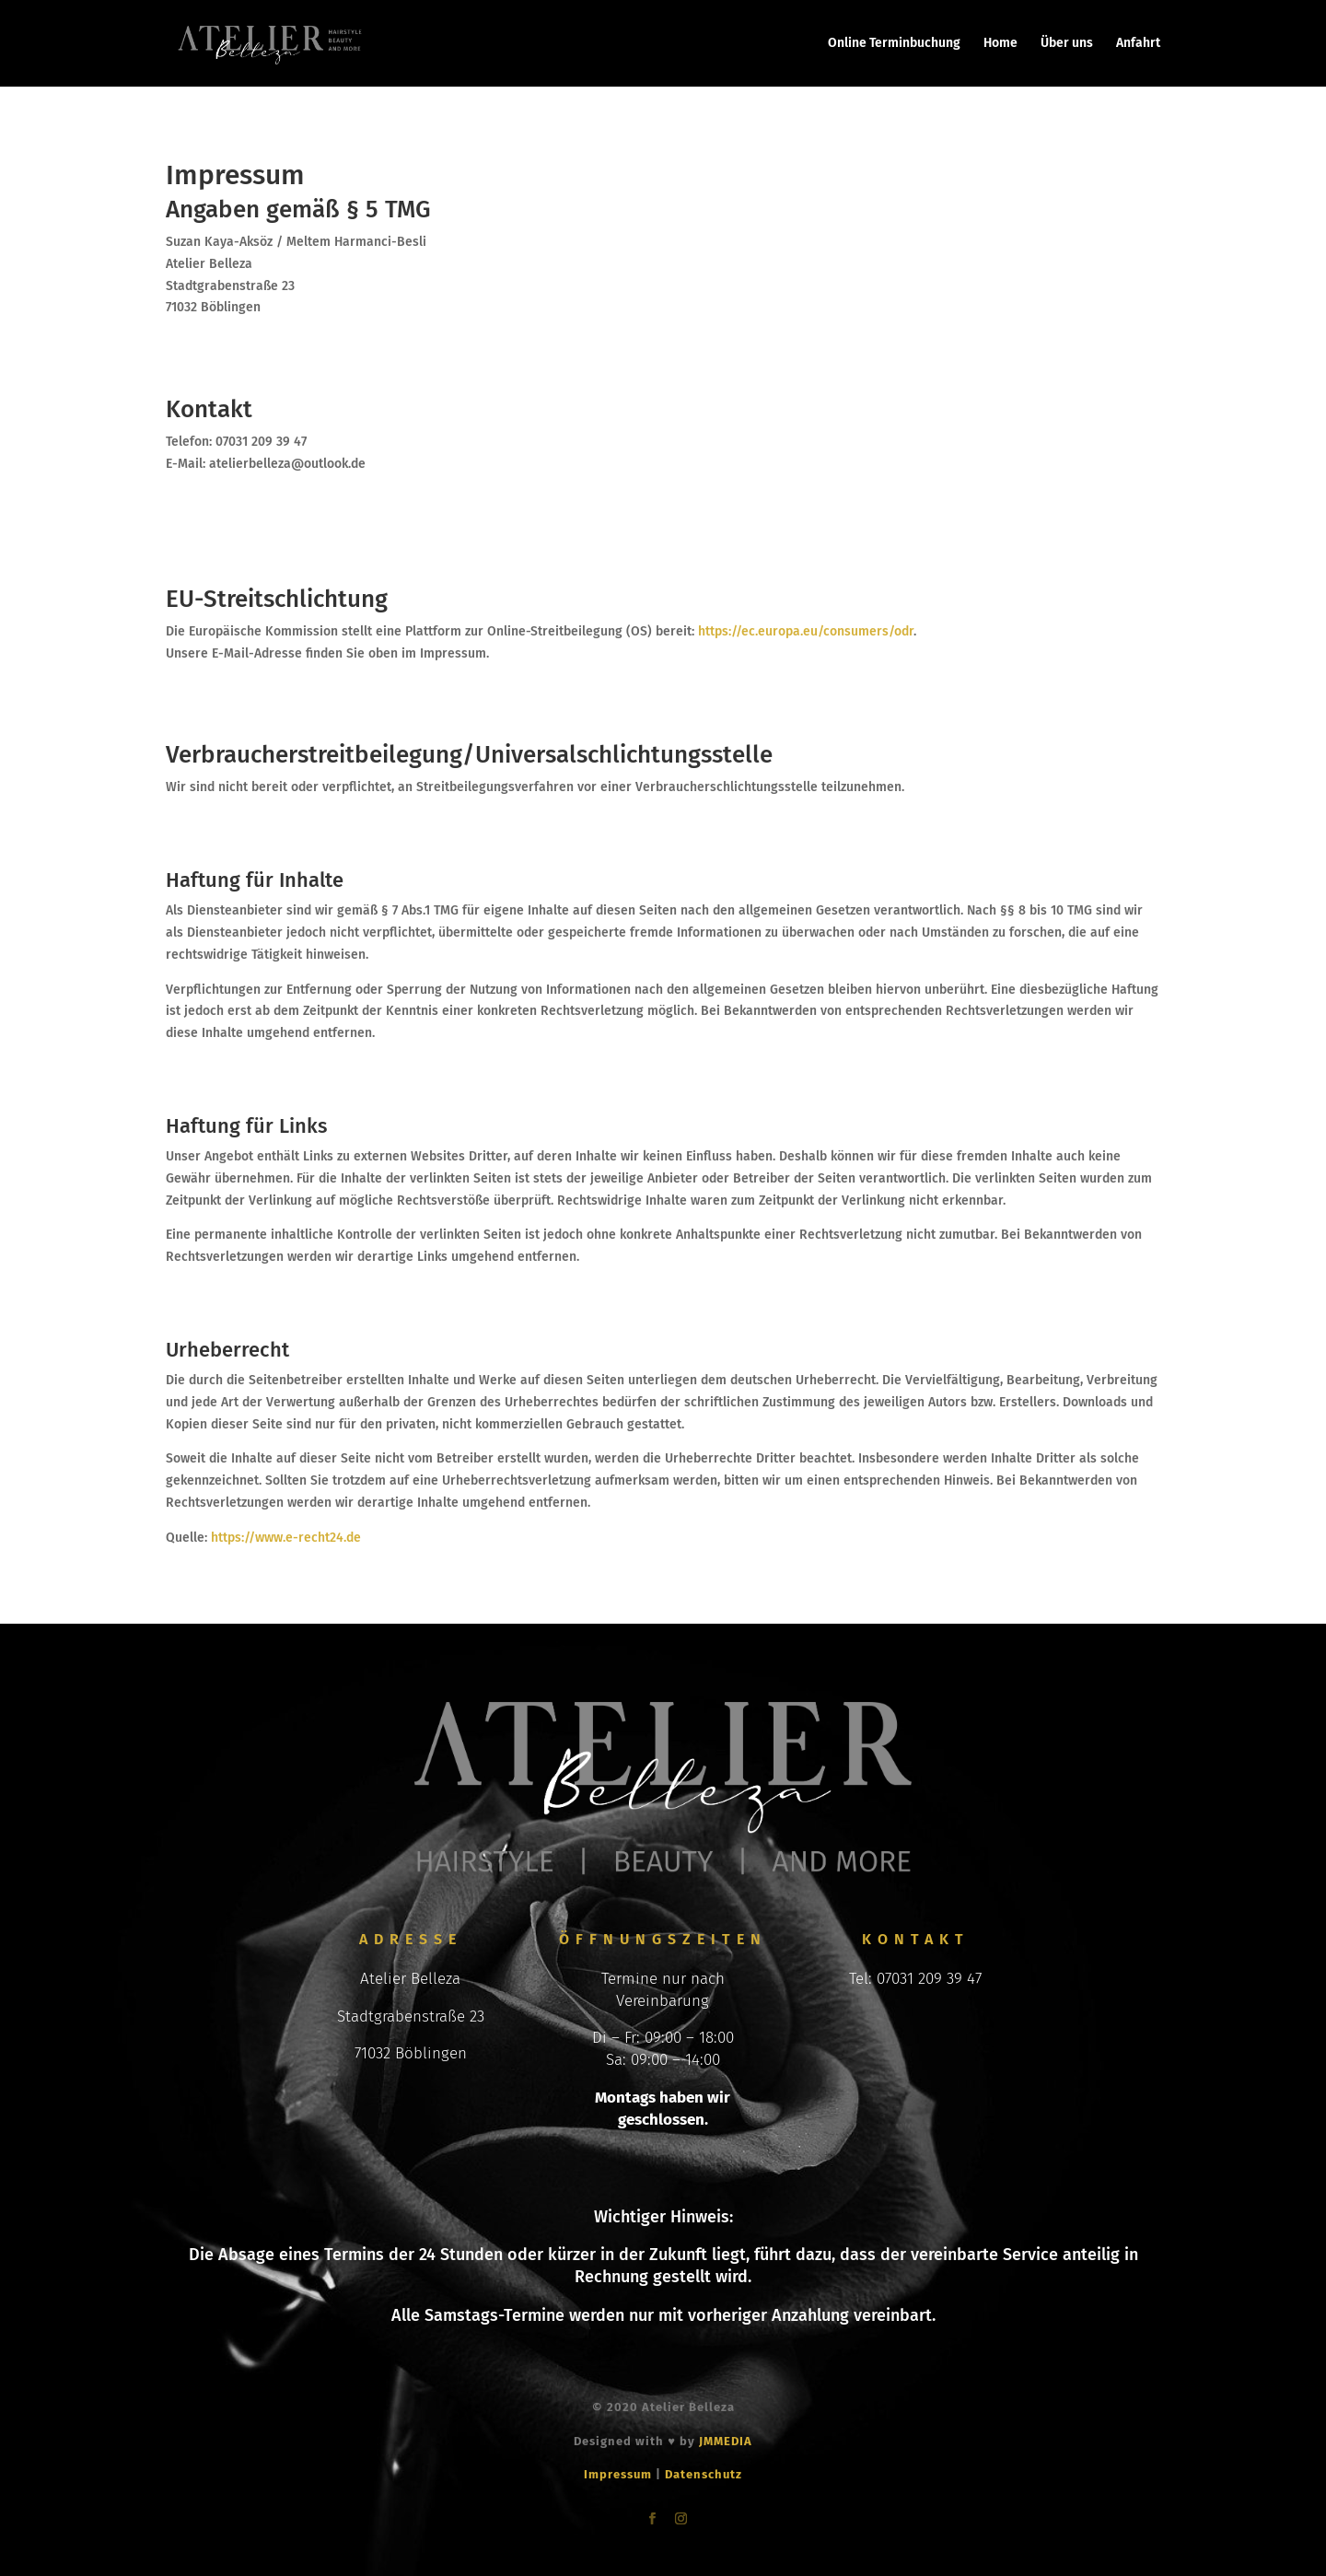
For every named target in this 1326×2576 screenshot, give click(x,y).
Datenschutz (703, 2474)
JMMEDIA (725, 2441)
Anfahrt (1138, 44)
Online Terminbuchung (894, 44)
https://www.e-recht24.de (286, 1537)
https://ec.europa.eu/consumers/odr (805, 631)
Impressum (618, 2474)
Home (1000, 44)
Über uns (1067, 44)
